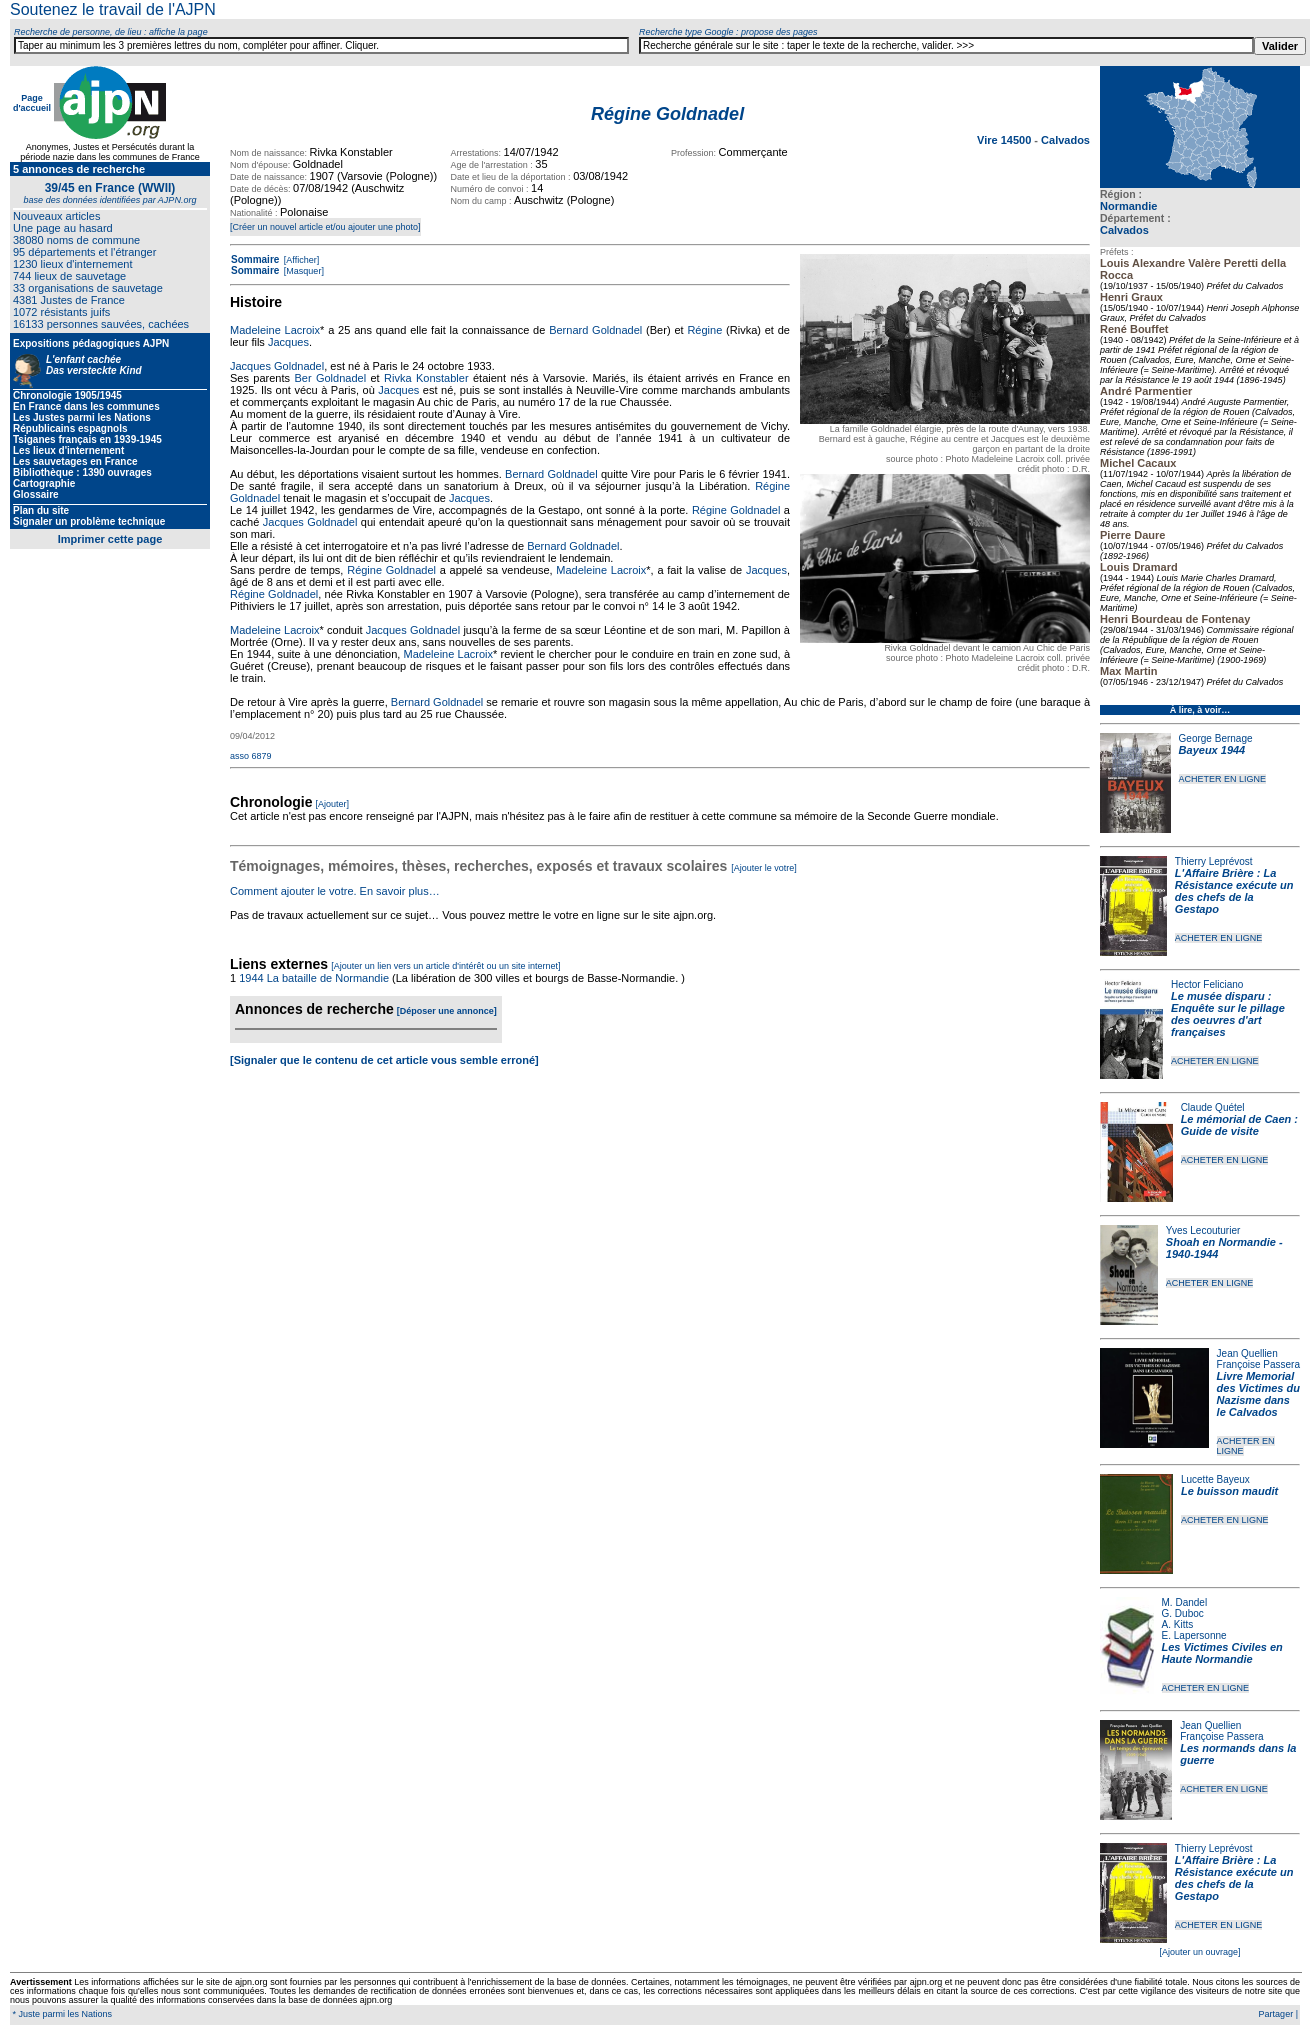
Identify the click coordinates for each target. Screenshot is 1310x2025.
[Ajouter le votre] (764, 868)
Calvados (1124, 230)
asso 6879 (251, 756)
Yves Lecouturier (1203, 1230)
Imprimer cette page (110, 539)
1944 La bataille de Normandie (314, 978)
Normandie (1128, 206)
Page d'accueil (32, 103)
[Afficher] (300, 260)
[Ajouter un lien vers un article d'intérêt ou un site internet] (445, 966)
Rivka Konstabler (426, 378)
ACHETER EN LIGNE (1223, 779)
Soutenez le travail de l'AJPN (113, 9)
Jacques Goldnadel (277, 366)
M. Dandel (1185, 1602)
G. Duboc (1183, 1613)
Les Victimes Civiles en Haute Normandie (1222, 1653)
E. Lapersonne (1194, 1635)
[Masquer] (302, 271)
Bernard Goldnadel (595, 330)
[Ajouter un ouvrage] (1199, 1952)
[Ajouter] (333, 804)
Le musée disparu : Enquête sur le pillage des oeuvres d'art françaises (1228, 1014)
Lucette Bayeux (1215, 1479)
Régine (704, 330)
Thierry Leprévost (1214, 861)
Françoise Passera (1258, 1364)
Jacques (288, 342)
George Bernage (1216, 738)
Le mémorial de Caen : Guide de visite (1239, 1125)
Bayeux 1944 (1212, 750)
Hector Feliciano (1207, 984)
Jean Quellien (1247, 1353)
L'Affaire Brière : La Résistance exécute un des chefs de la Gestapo (1234, 891)
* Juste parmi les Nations (61, 2014)
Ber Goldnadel (330, 378)
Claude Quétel (1213, 1107)
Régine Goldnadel (736, 510)
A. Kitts (1178, 1624)
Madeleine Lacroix (275, 330)
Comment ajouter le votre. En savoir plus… (335, 891)
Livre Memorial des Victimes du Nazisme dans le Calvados (1258, 1394)
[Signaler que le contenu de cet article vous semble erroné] (384, 1060)
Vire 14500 (1005, 140)
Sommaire (255, 259)
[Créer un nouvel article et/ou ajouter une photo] (325, 227)
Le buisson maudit (1229, 1491)
